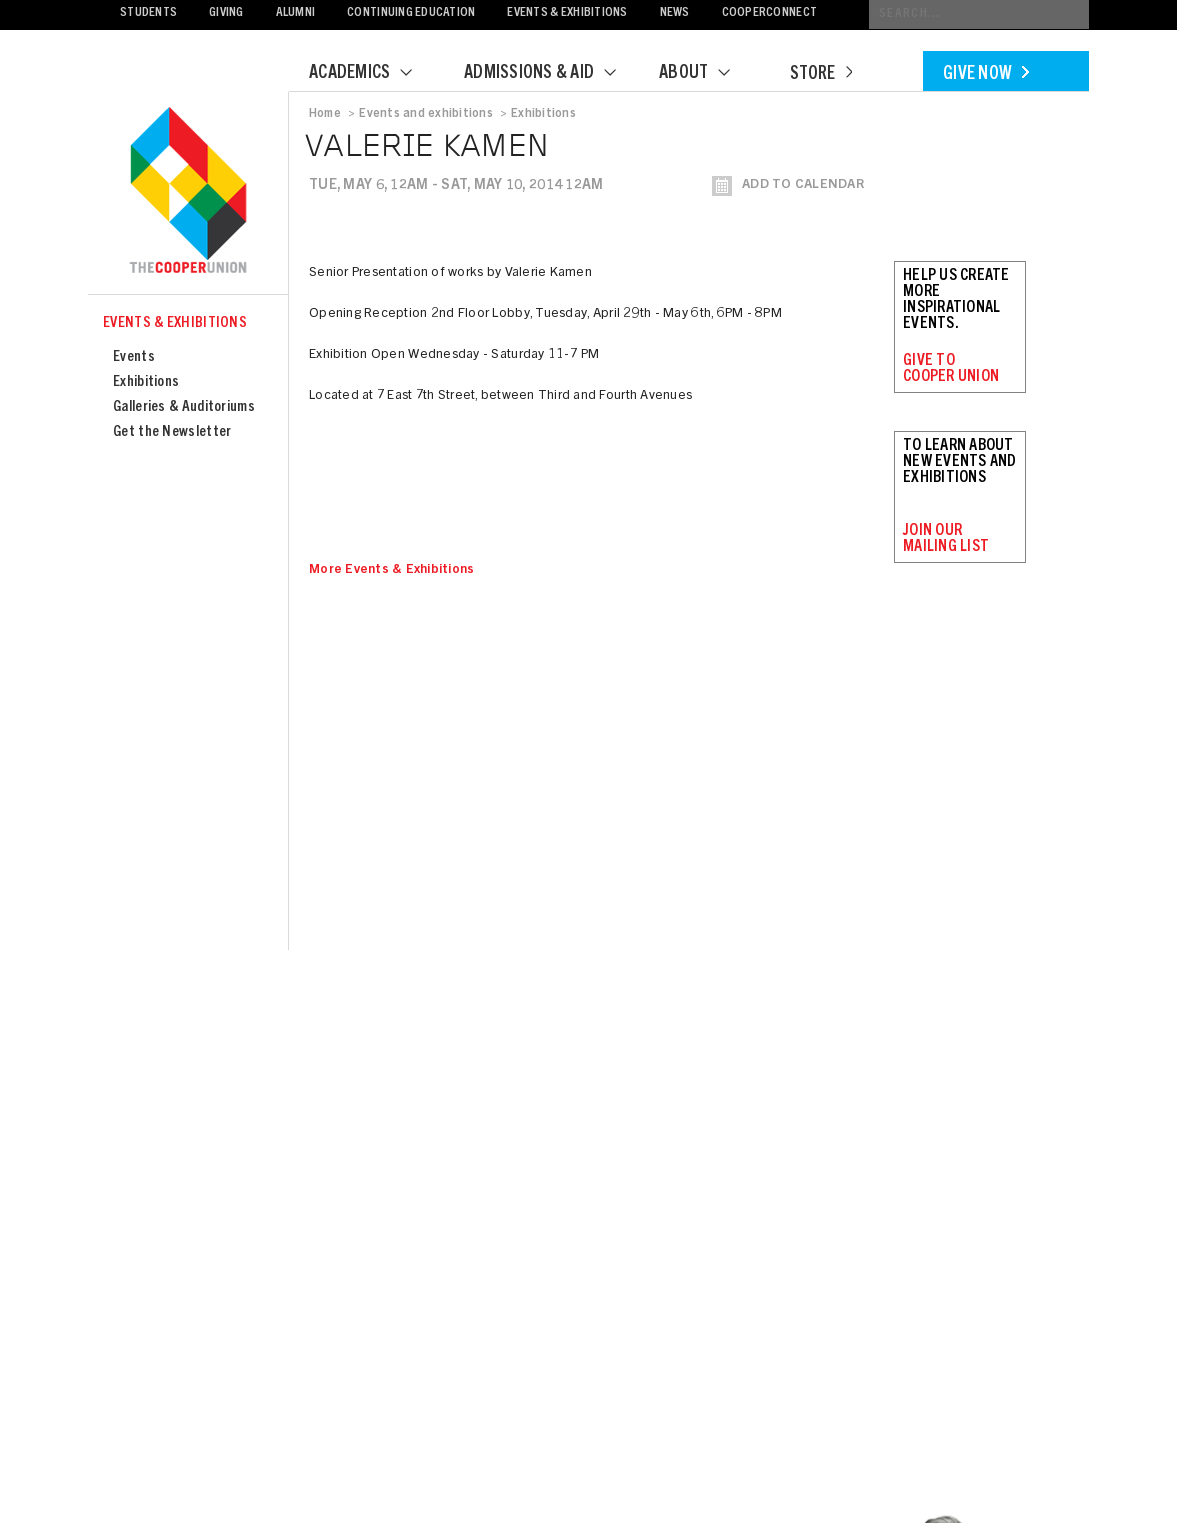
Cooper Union (188, 192)
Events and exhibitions (425, 114)
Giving (226, 13)
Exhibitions (146, 382)
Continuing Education (411, 13)
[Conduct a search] (979, 14)
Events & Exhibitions (567, 13)
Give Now (986, 75)
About (707, 74)
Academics (373, 74)
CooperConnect (769, 13)
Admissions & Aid (552, 74)
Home (325, 114)
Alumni (296, 13)
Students (148, 13)
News (675, 13)
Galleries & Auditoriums (184, 407)
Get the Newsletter (172, 432)
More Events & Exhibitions (392, 570)
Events (134, 357)
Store (821, 75)
